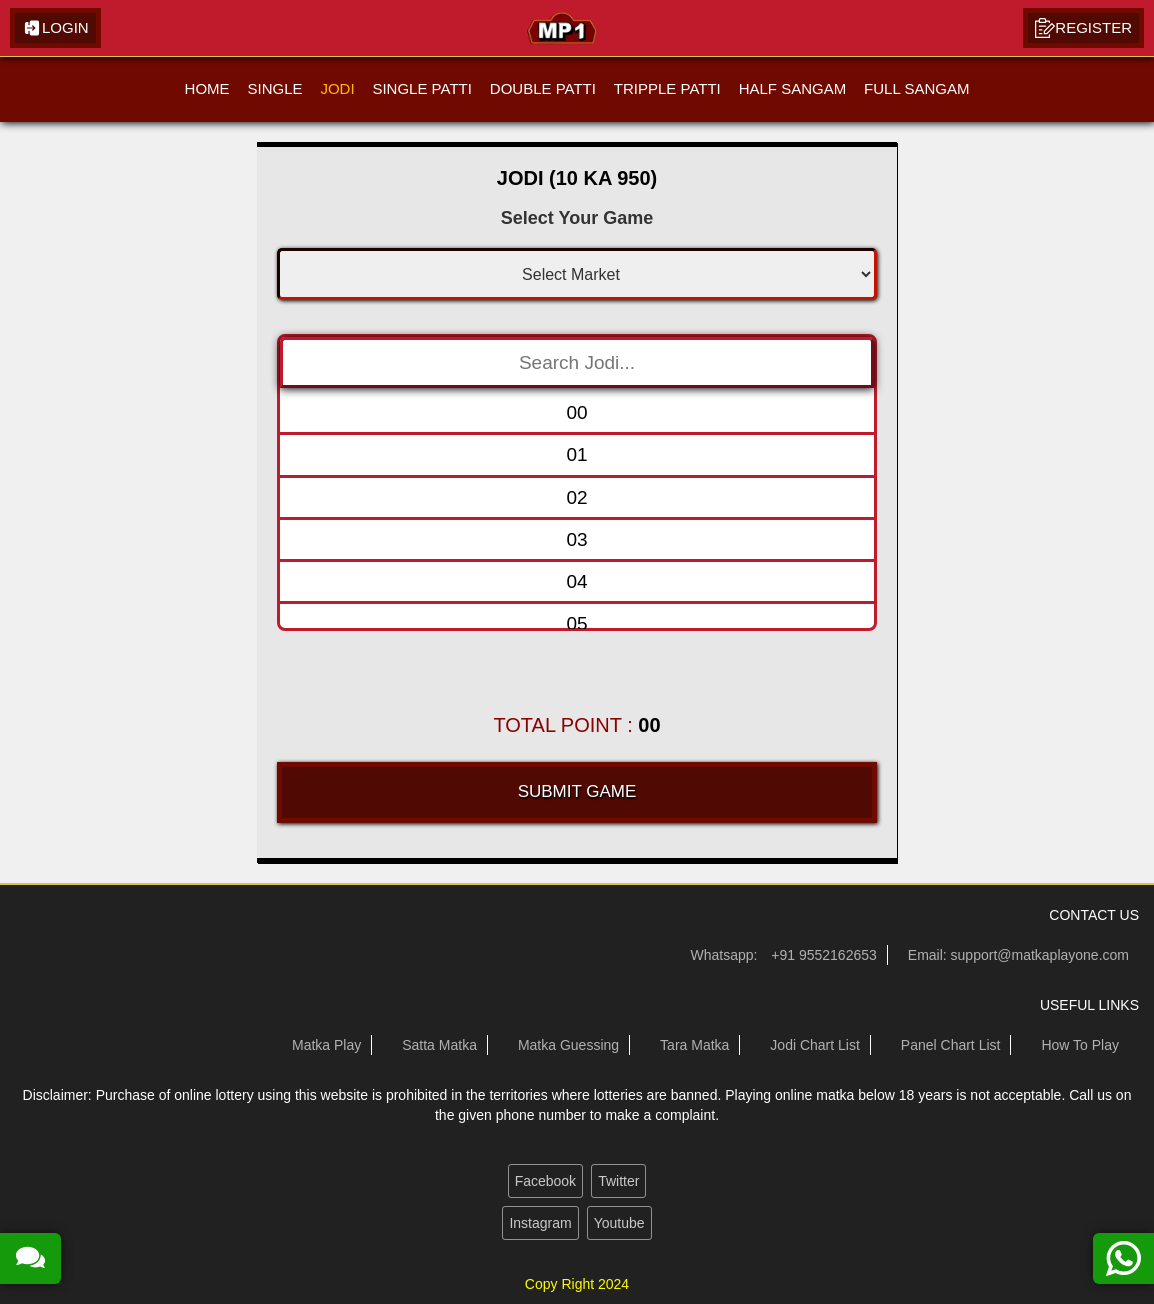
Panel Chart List (951, 1045)
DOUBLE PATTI (543, 88)
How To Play (1080, 1045)
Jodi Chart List (814, 1045)
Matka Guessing (568, 1045)
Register (1083, 28)
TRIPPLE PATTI (667, 88)
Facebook (545, 1181)
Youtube (619, 1223)
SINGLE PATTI (421, 88)
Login (55, 28)
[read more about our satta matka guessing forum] (30, 1258)
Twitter (618, 1181)
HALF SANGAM (793, 88)
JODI (337, 88)
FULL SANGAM (916, 88)
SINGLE (274, 88)
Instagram (540, 1223)
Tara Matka (694, 1045)
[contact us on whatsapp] (1123, 1258)
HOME (207, 88)
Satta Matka (439, 1045)
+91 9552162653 (824, 955)
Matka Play (326, 1045)
